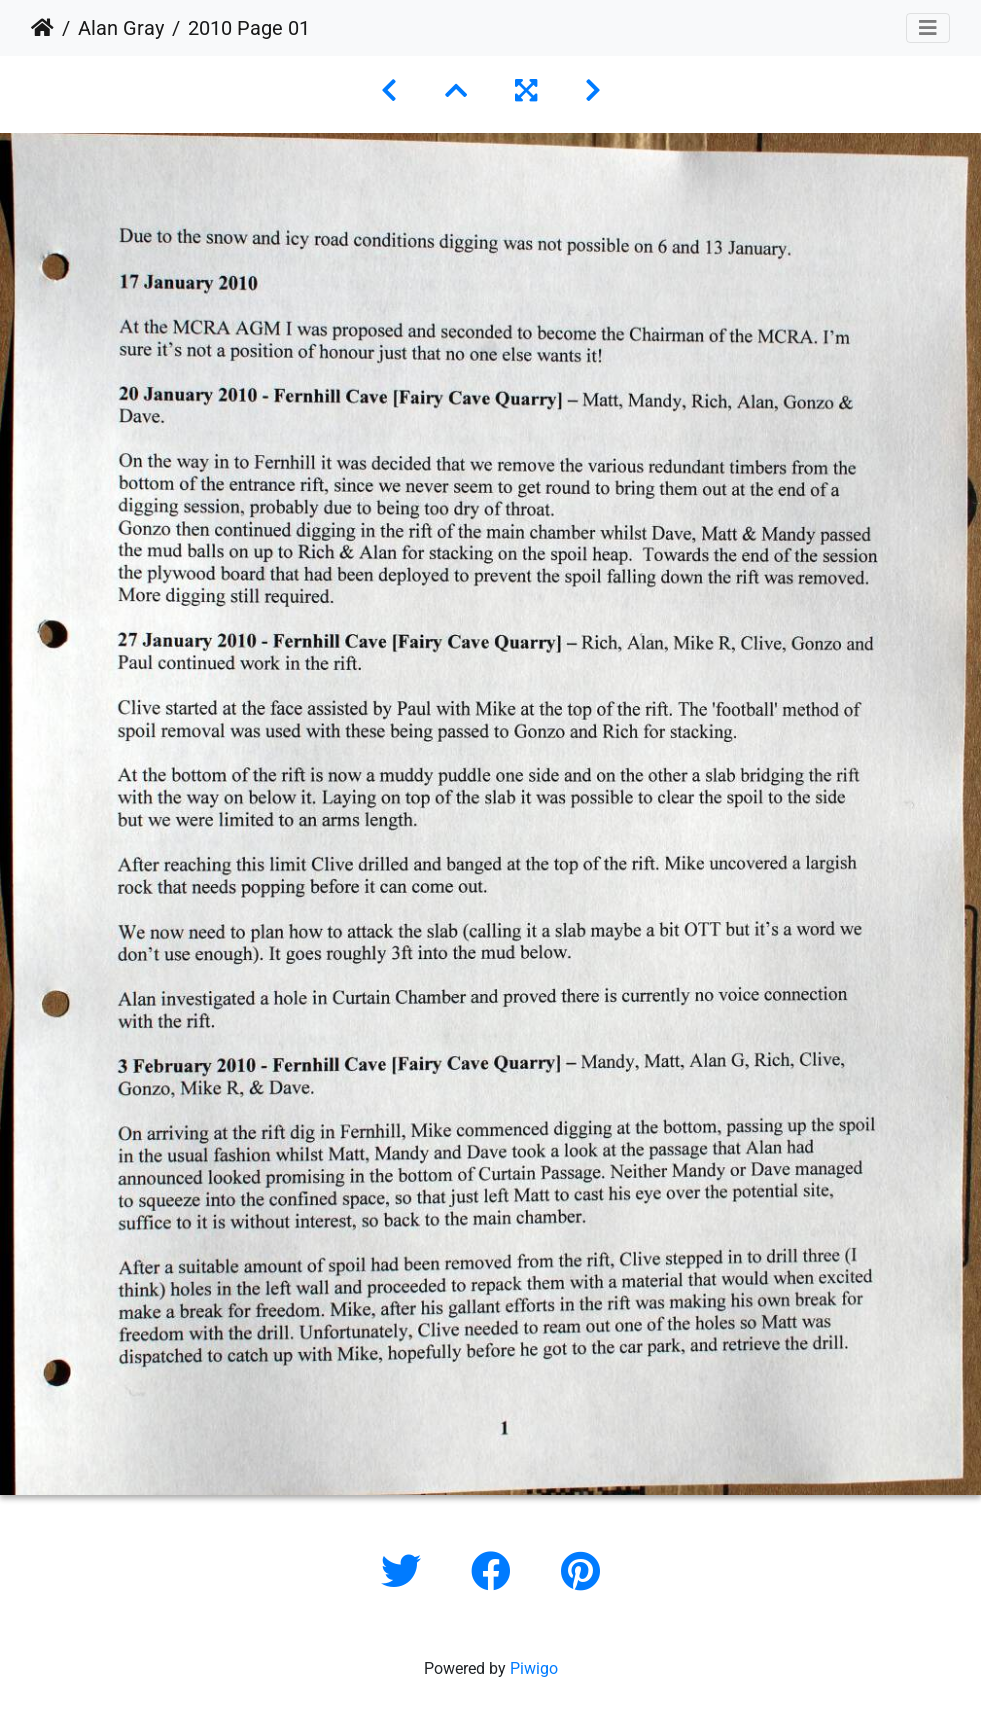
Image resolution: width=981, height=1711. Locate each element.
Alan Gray (121, 28)
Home (42, 28)
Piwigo (534, 1668)
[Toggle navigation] (928, 28)
